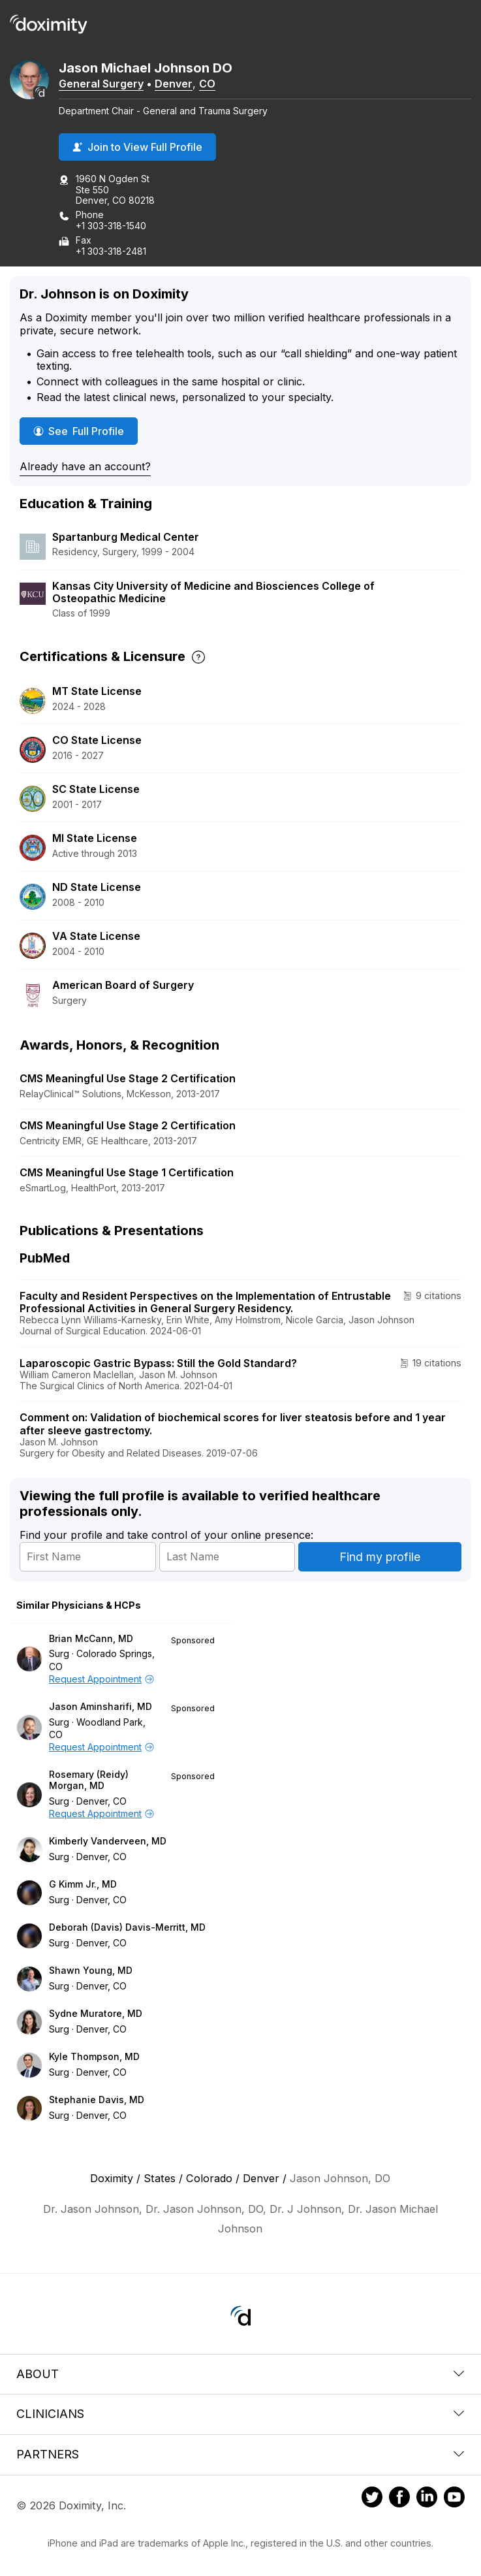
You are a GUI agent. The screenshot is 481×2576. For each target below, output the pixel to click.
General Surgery (101, 83)
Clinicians (240, 2414)
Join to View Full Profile (137, 146)
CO (207, 83)
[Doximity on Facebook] (399, 2499)
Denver (174, 83)
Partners (240, 2454)
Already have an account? (85, 466)
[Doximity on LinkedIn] (426, 2499)
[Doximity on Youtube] (454, 2499)
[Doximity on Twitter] (372, 2499)
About (240, 2374)
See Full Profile (85, 431)
